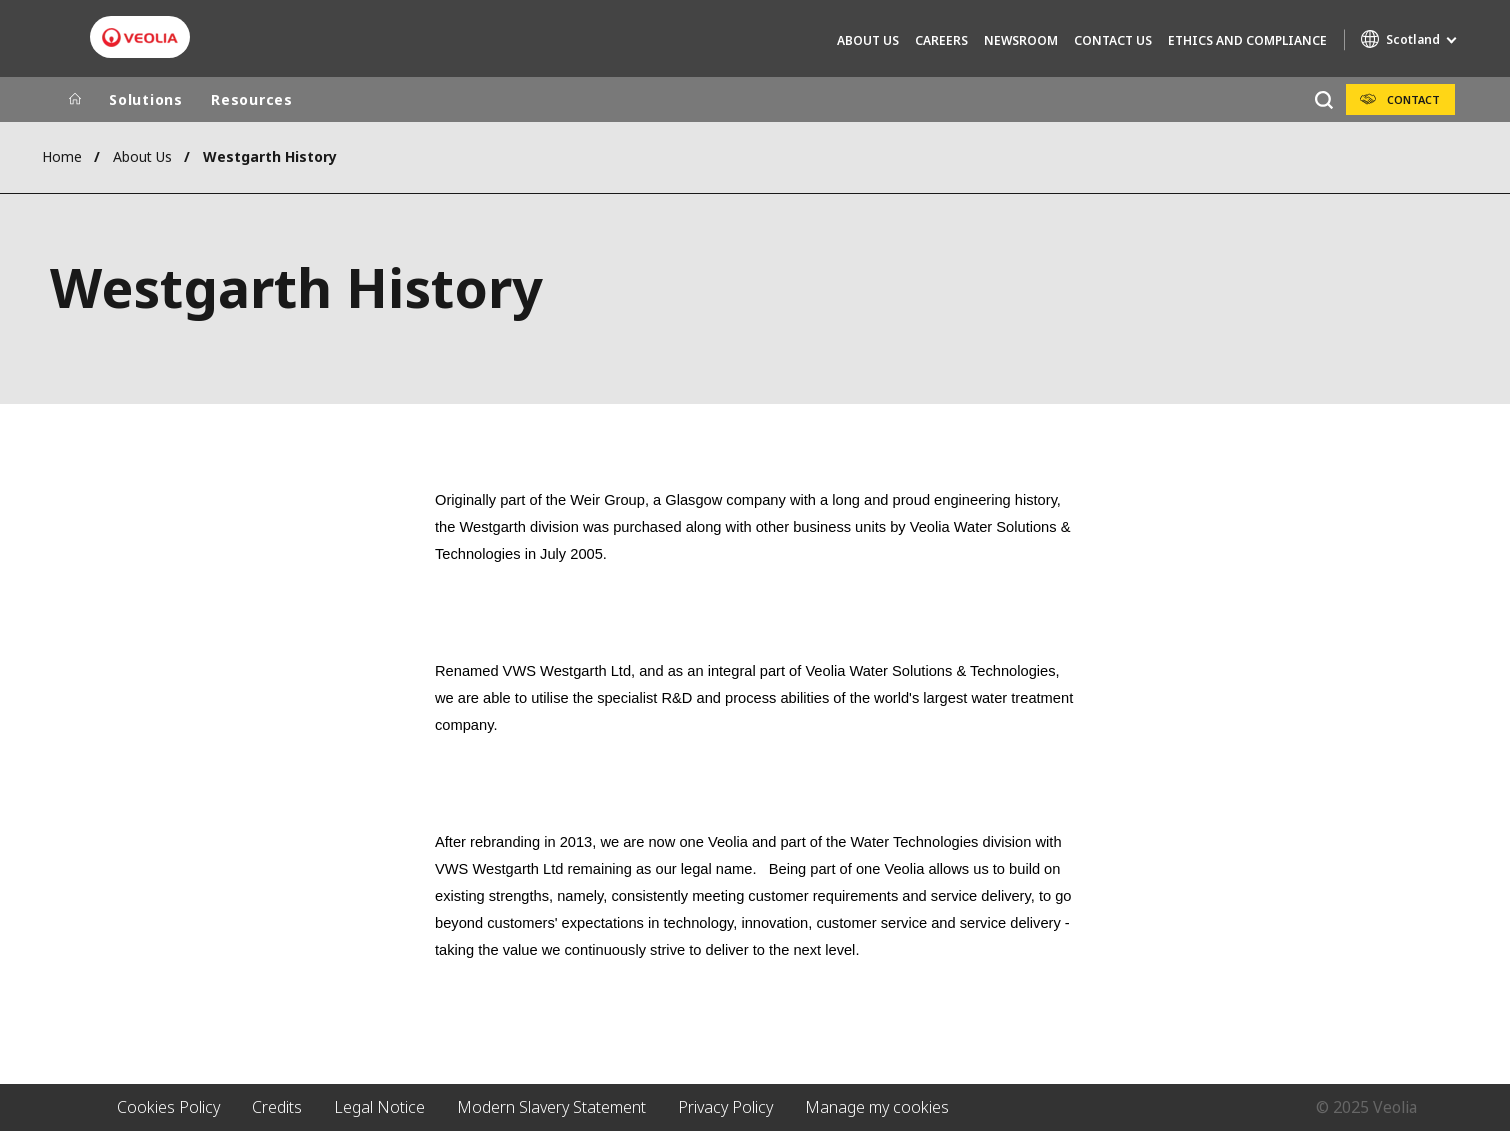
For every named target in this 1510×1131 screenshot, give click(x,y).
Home (62, 156)
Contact (1413, 99)
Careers (941, 40)
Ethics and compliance (1247, 40)
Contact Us (1113, 40)
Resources (252, 99)
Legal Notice (379, 1107)
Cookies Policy (168, 1107)
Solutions (146, 99)
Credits (277, 1107)
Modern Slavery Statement (551, 1107)
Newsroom (1021, 40)
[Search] (1323, 99)
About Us (868, 40)
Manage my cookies (877, 1107)
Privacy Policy (725, 1107)
